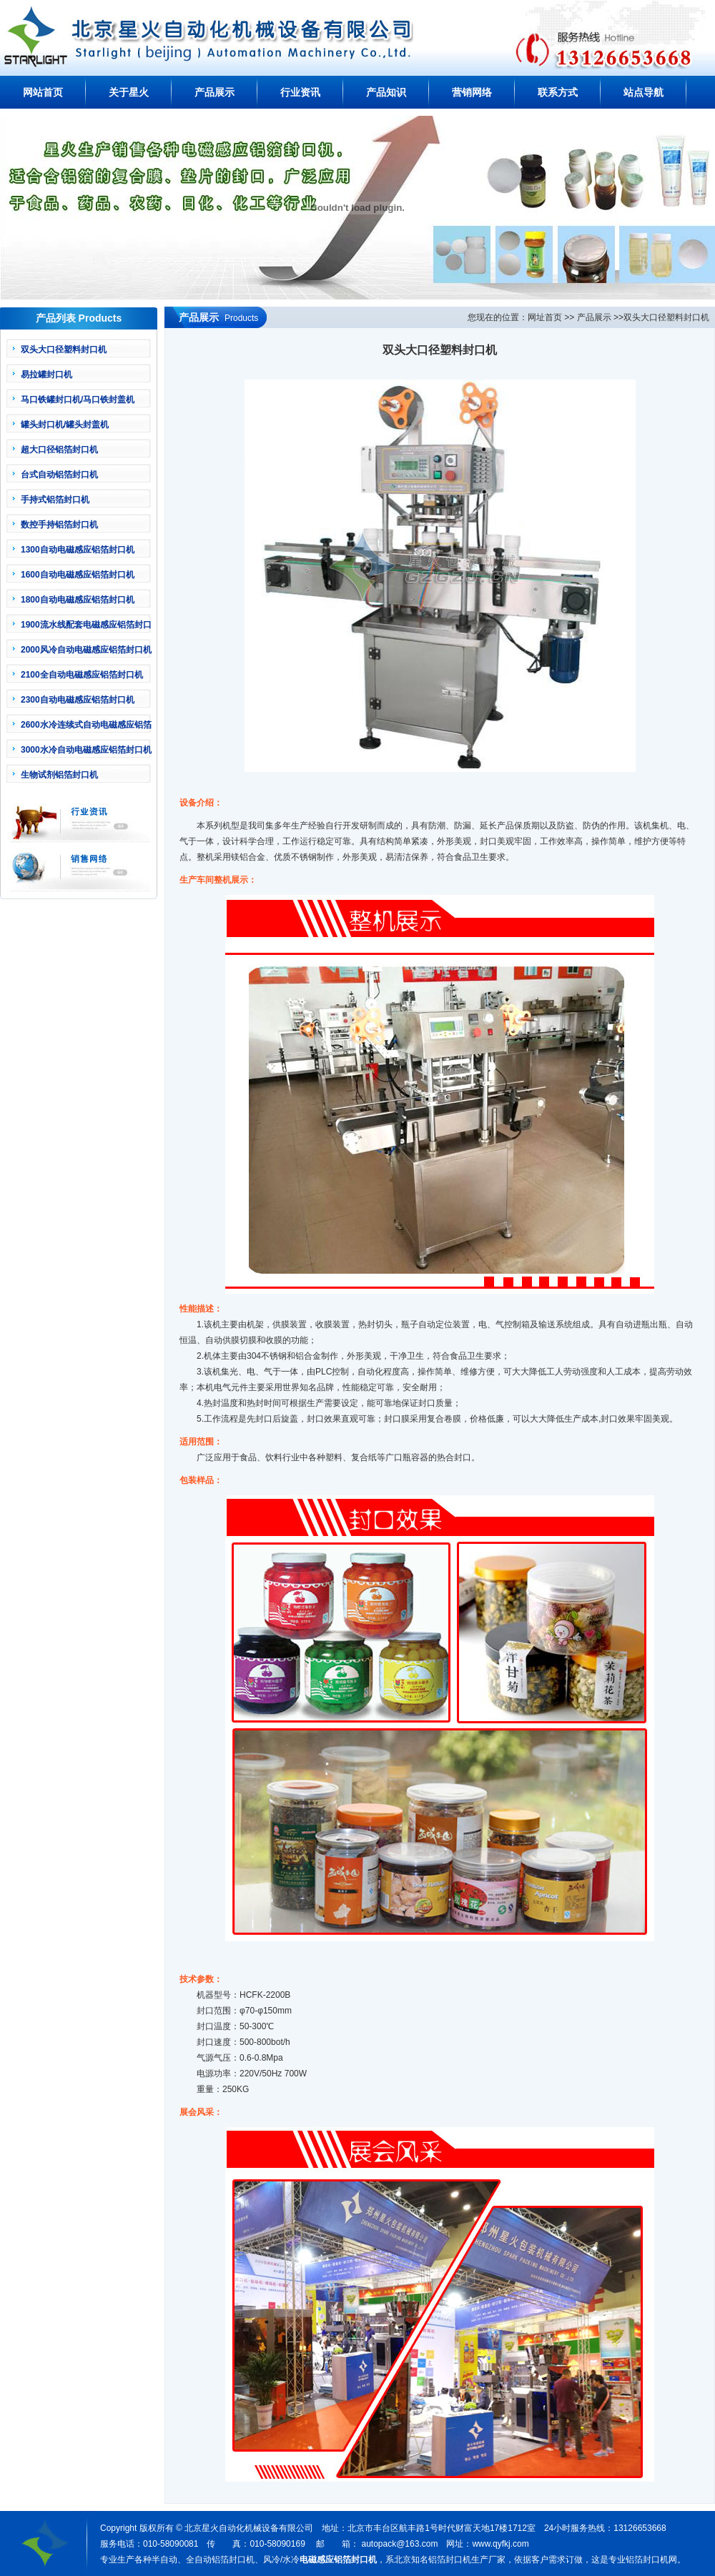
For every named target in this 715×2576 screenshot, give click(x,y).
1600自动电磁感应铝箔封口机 (77, 575)
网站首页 (43, 92)
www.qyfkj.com (500, 2544)
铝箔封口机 (647, 2560)
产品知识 (386, 92)
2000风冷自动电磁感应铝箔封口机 (86, 650)
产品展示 (214, 92)
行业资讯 (300, 92)
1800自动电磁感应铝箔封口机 (77, 600)
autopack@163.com (399, 2544)
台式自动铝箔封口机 (59, 475)
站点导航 (643, 92)
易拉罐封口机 (46, 375)
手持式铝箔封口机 (55, 500)
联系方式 (558, 92)
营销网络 (472, 92)
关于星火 (129, 92)
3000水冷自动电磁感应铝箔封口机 (86, 750)
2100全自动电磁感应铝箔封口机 (82, 675)
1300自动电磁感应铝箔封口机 (77, 550)
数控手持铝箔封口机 (59, 525)
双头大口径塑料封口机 (64, 350)
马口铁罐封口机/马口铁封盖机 (77, 400)
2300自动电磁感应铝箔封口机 (77, 700)
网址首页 (545, 317)
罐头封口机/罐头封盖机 (65, 425)
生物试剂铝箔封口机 (59, 775)
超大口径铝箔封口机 (59, 450)
